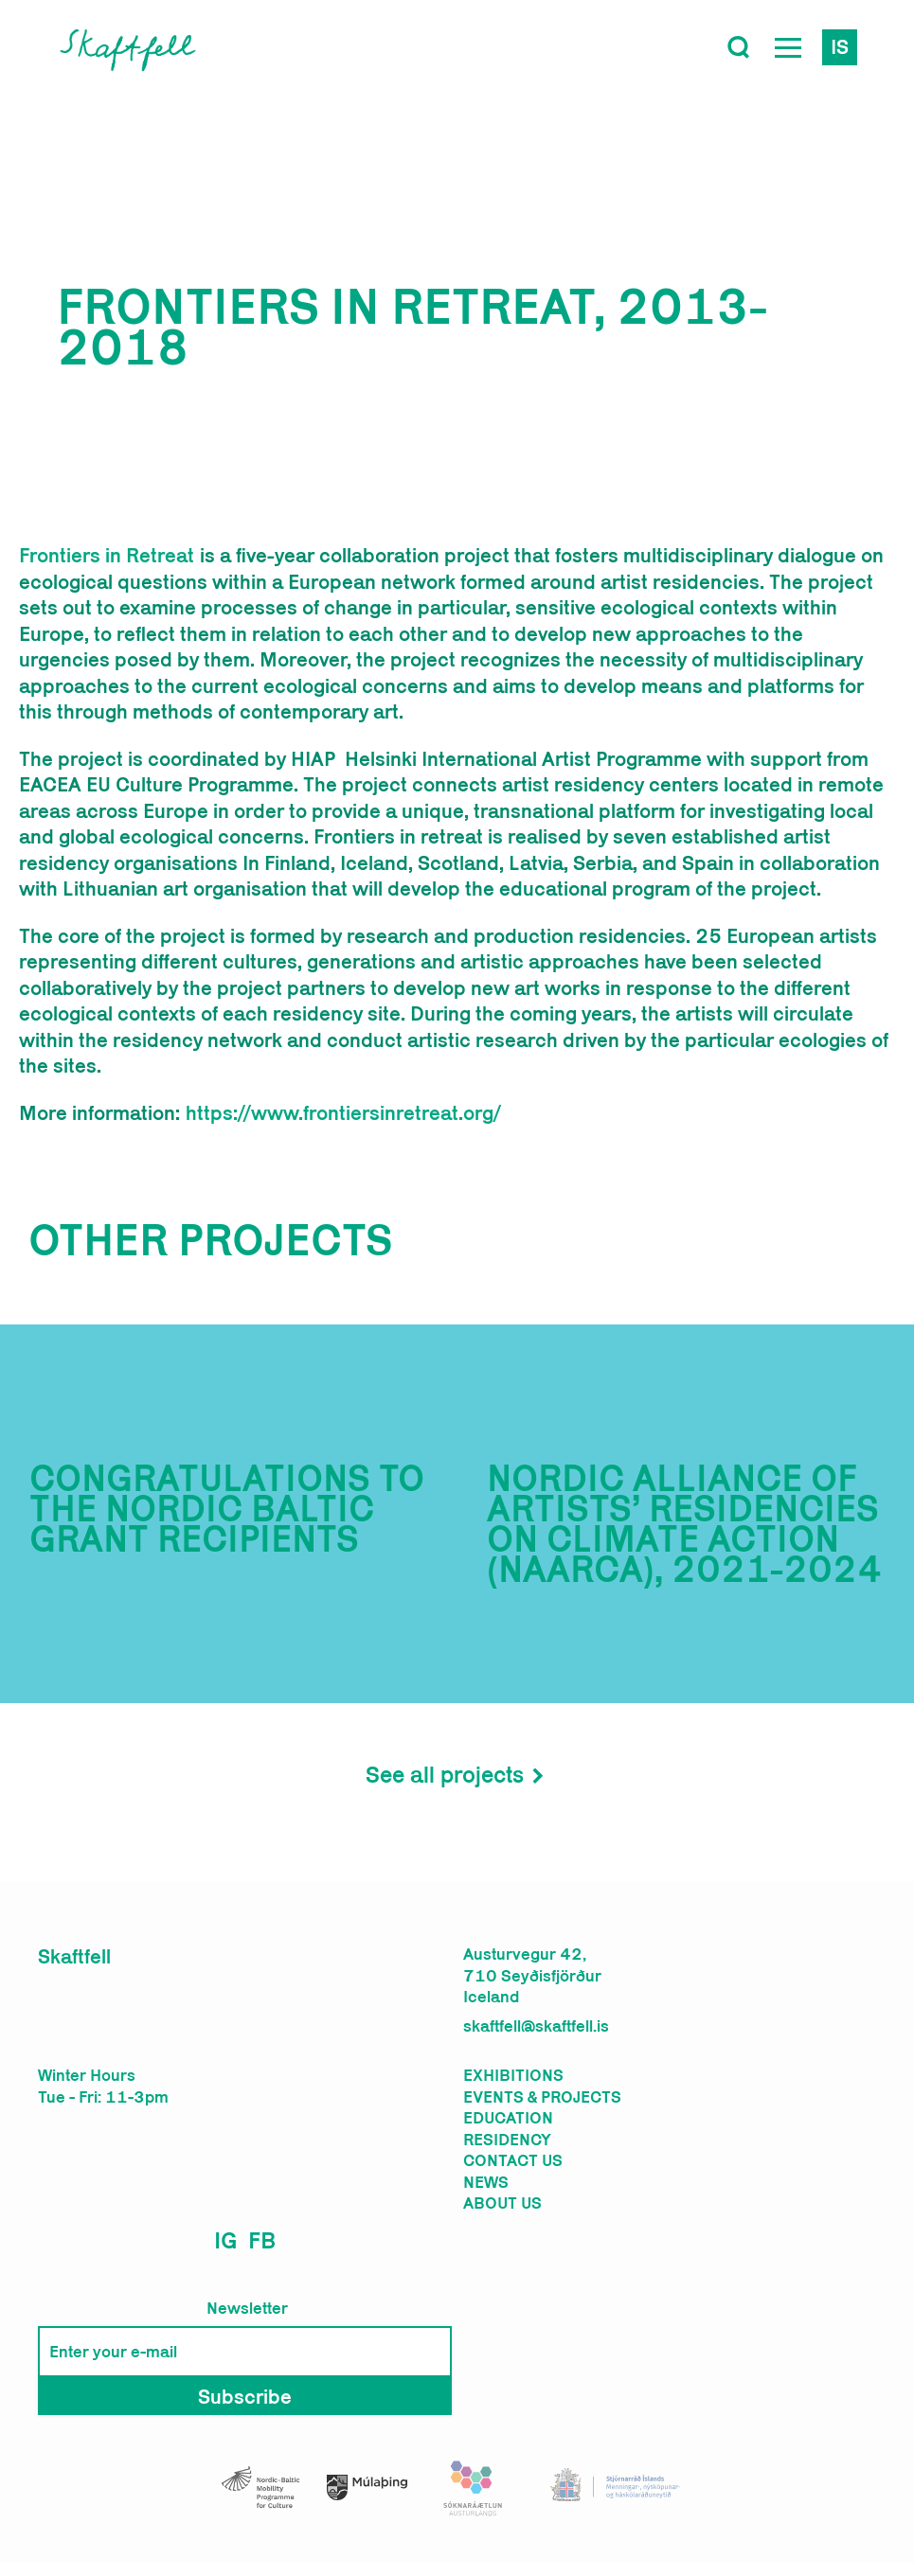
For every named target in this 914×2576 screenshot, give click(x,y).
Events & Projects (542, 2096)
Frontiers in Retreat (106, 554)
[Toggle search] (738, 47)
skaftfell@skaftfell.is (536, 2025)
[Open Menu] (788, 47)
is (840, 46)
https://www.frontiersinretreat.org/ (343, 1112)
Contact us (513, 2160)
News (486, 2182)
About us (502, 2203)
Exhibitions (513, 2075)
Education (508, 2117)
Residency (507, 2139)
